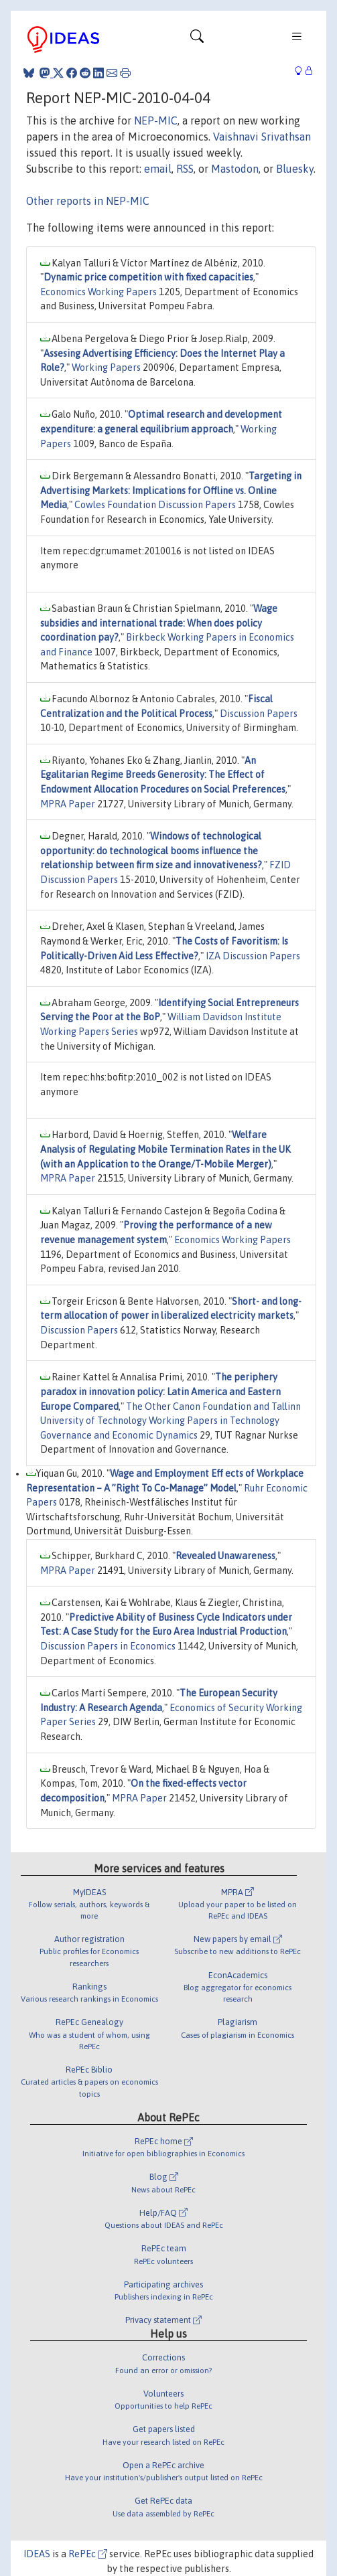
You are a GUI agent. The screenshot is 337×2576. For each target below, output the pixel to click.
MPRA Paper (67, 804)
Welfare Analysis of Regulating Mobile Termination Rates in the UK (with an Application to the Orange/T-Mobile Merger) (165, 1149)
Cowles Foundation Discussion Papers (155, 504)
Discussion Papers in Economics (108, 1646)
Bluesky (295, 169)
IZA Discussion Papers (253, 956)
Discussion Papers (258, 713)
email (158, 169)
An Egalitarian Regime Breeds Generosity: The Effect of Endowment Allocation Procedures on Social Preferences (162, 775)
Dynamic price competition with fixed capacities (148, 277)
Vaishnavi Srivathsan (262, 137)
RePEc (87, 2554)
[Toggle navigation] (197, 39)
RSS (185, 169)
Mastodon (235, 169)
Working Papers (106, 367)
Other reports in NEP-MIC (87, 201)
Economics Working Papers (98, 292)
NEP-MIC (156, 120)
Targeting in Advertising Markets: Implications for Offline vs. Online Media (170, 490)
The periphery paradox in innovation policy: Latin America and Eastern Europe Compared (160, 1391)
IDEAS (36, 2554)
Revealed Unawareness (225, 1555)
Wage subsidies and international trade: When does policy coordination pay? (158, 623)
